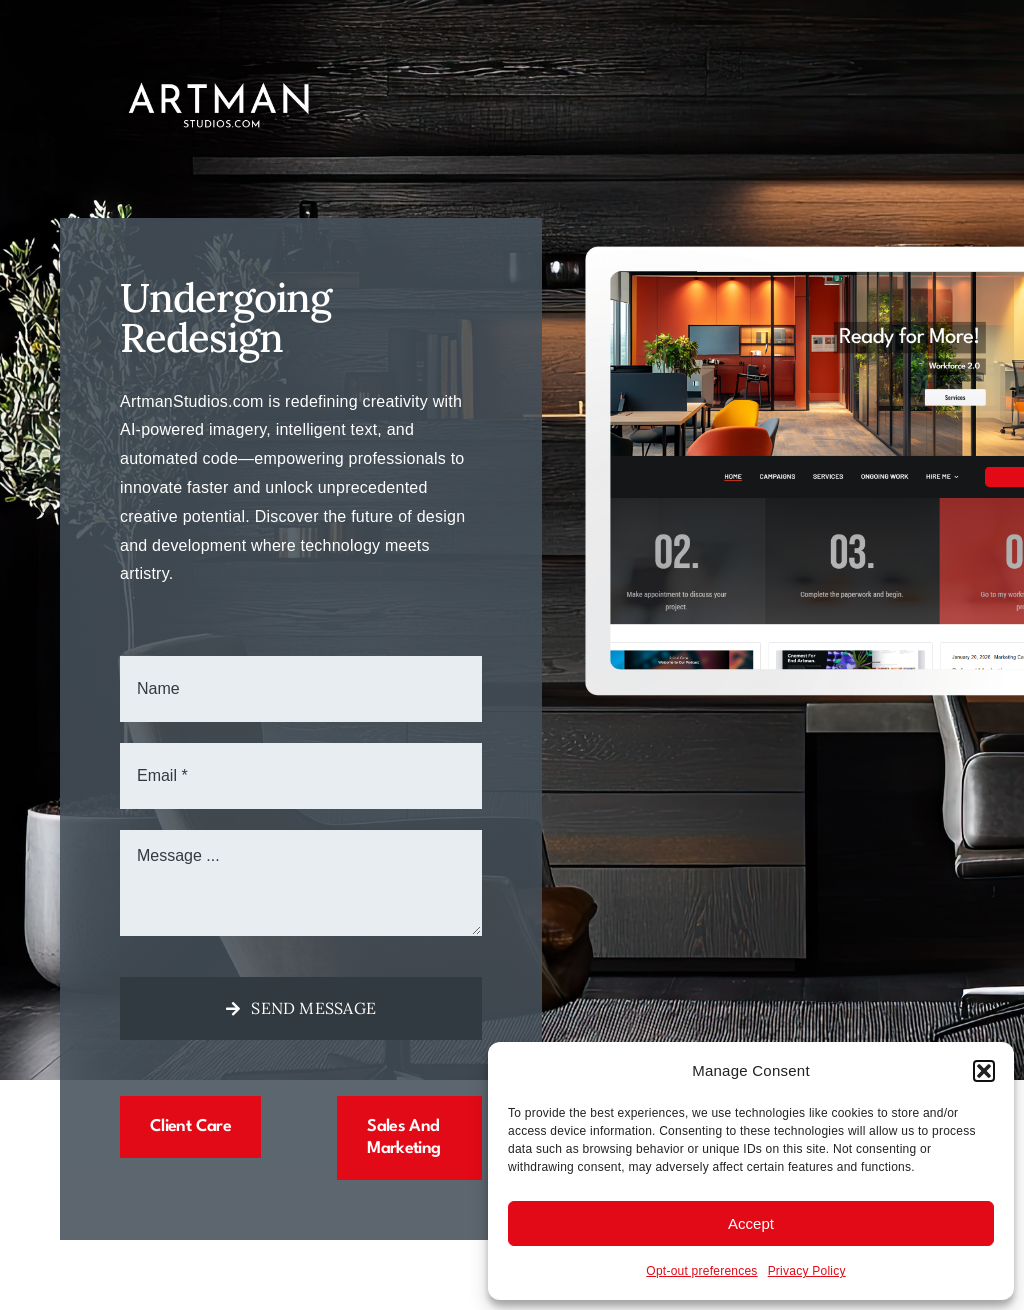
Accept (751, 1223)
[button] (984, 1071)
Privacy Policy (807, 1271)
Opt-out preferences (701, 1271)
